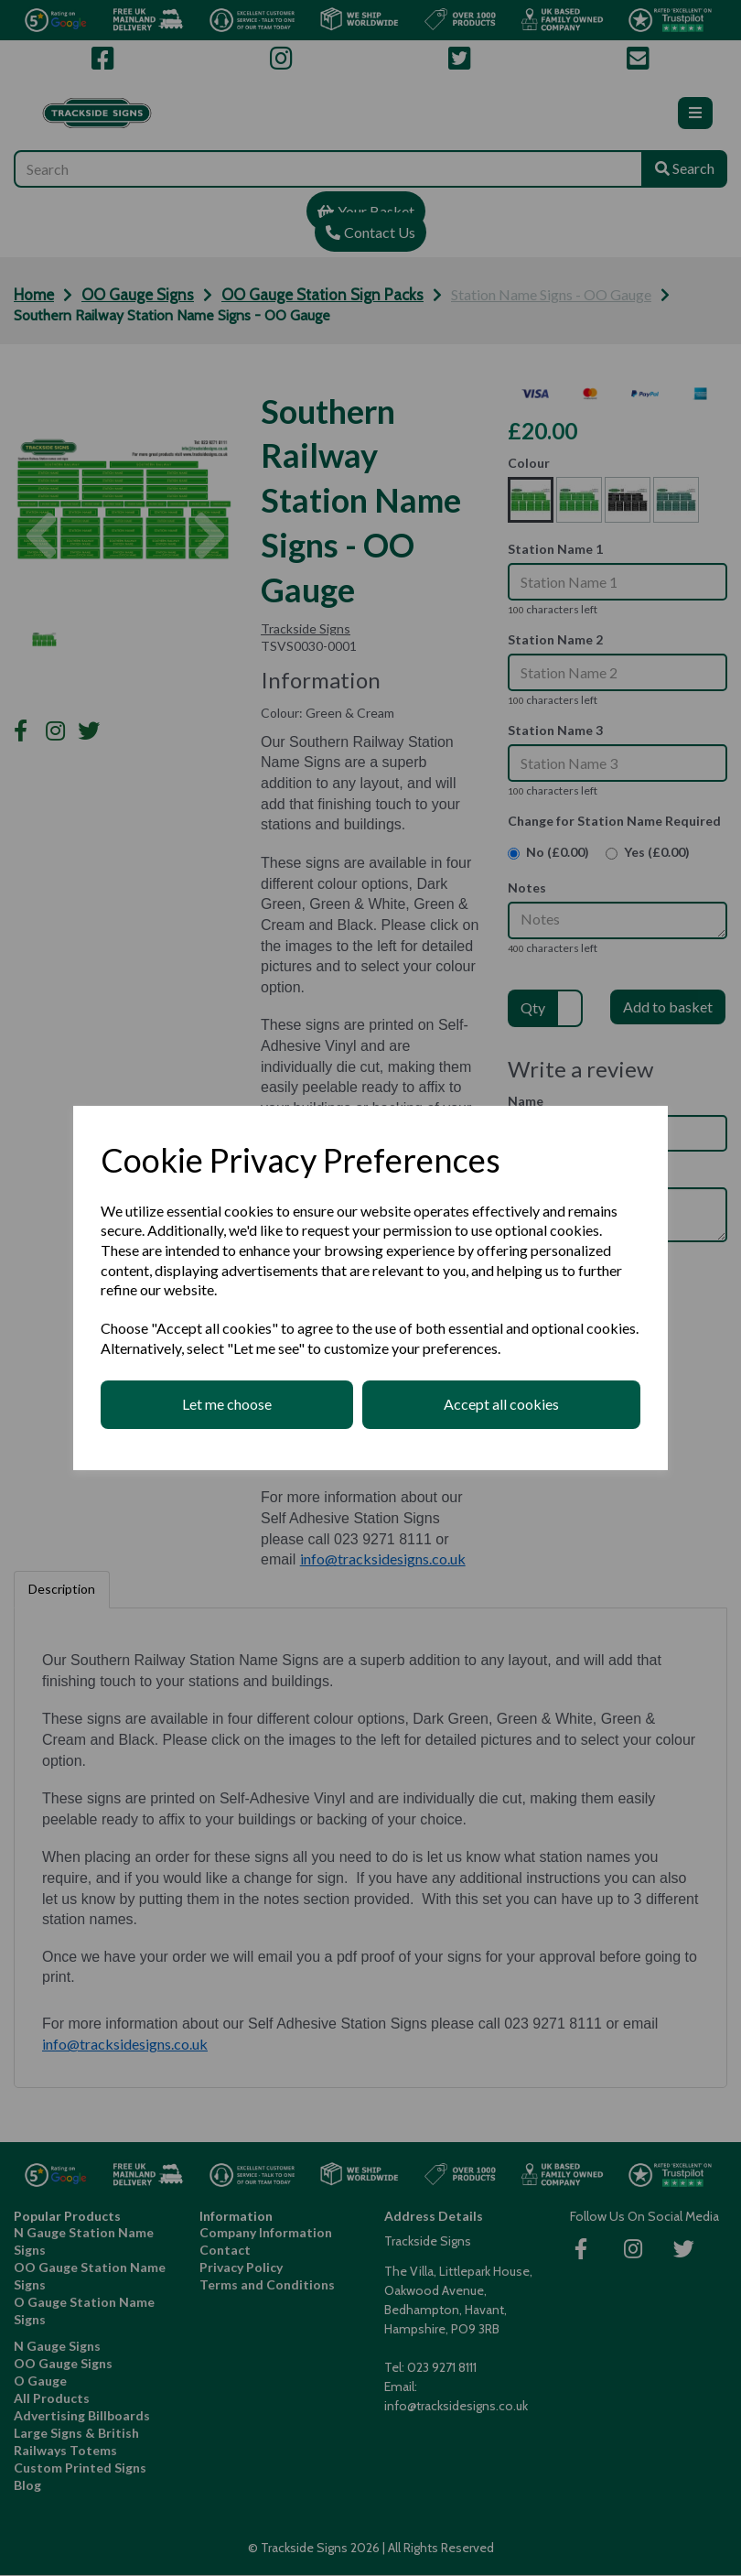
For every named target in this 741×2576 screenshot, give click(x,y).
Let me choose (227, 1403)
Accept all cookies (501, 1403)
